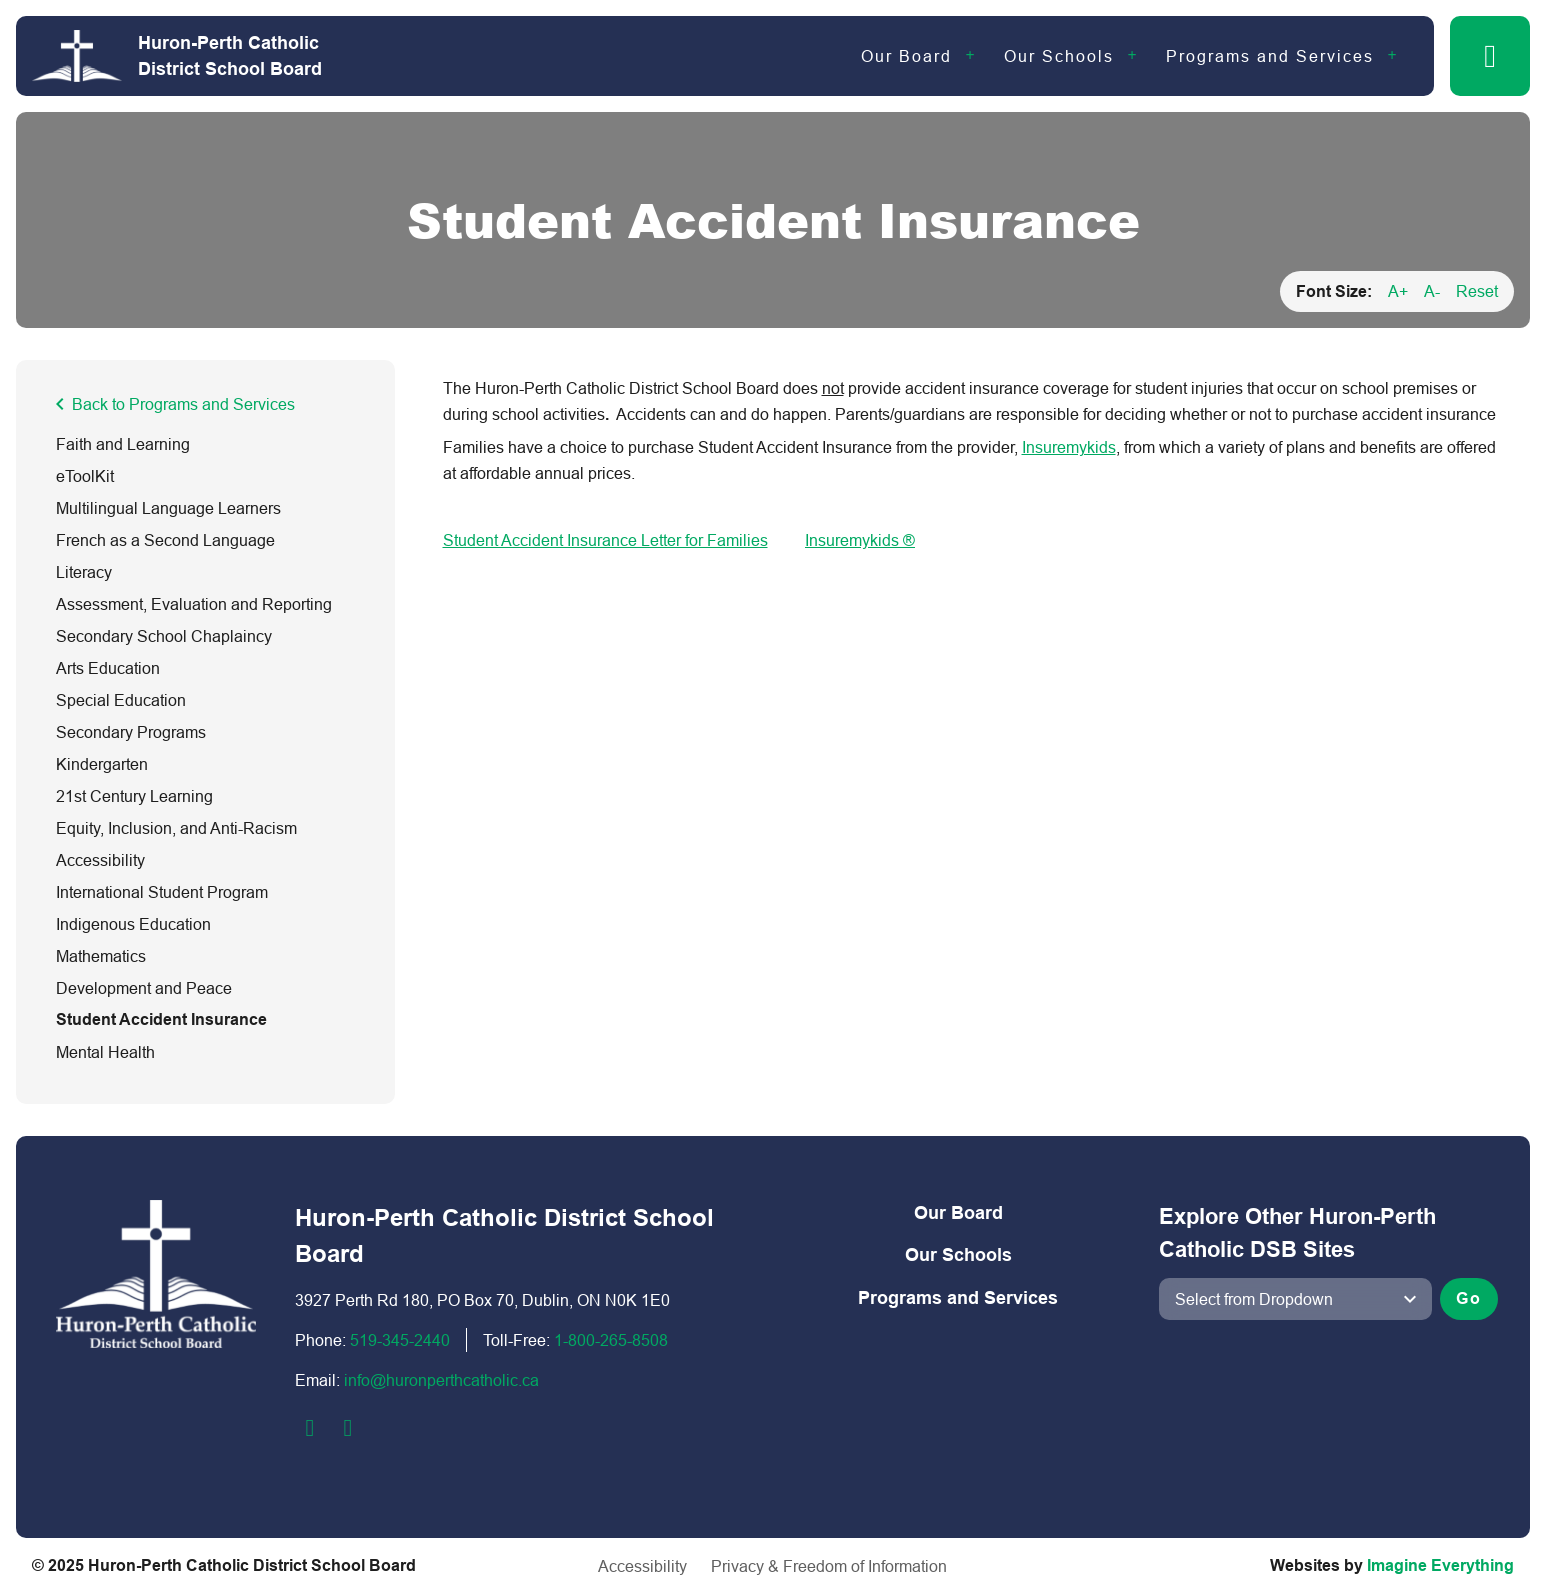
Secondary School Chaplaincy (164, 636)
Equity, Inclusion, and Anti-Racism (176, 828)
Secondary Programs (131, 732)
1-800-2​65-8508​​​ (611, 1340)
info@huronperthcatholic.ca (441, 1380)
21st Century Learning (134, 796)
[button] (1490, 56)
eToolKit (85, 476)
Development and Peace (144, 988)
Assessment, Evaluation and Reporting (194, 604)
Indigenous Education (133, 924)
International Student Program (162, 892)
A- (1432, 291)
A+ (1398, 291)
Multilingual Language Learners (168, 508)
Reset (1477, 291)
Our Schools (1059, 56)
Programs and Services (1270, 56)
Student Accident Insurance (161, 1019)
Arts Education (108, 668)
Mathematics (101, 956)
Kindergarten (102, 764)
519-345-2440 (400, 1340)
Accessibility (100, 860)
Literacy (84, 572)
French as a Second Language (165, 540)
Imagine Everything (1440, 1565)
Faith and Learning (123, 444)
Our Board (906, 56)
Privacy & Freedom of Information (829, 1566)
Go (1469, 1298)
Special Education (121, 700)
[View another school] (1295, 1299)
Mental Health (105, 1052)
